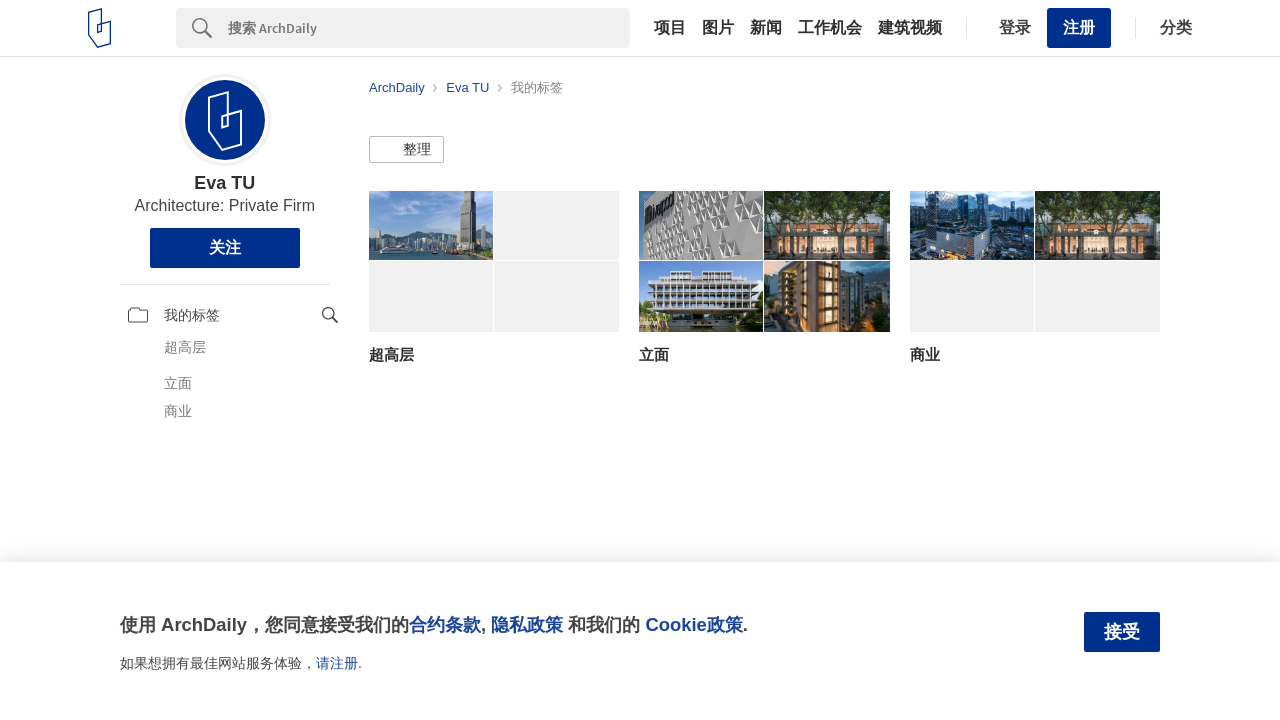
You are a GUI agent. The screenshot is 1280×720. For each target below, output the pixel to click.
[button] (406, 150)
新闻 (766, 28)
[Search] (429, 28)
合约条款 (445, 624)
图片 (718, 28)
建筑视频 (910, 28)
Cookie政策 (693, 624)
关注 (225, 247)
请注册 (337, 663)
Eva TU (224, 183)
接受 (1122, 632)
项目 (670, 28)
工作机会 (830, 28)
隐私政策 (527, 624)
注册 (1079, 27)
